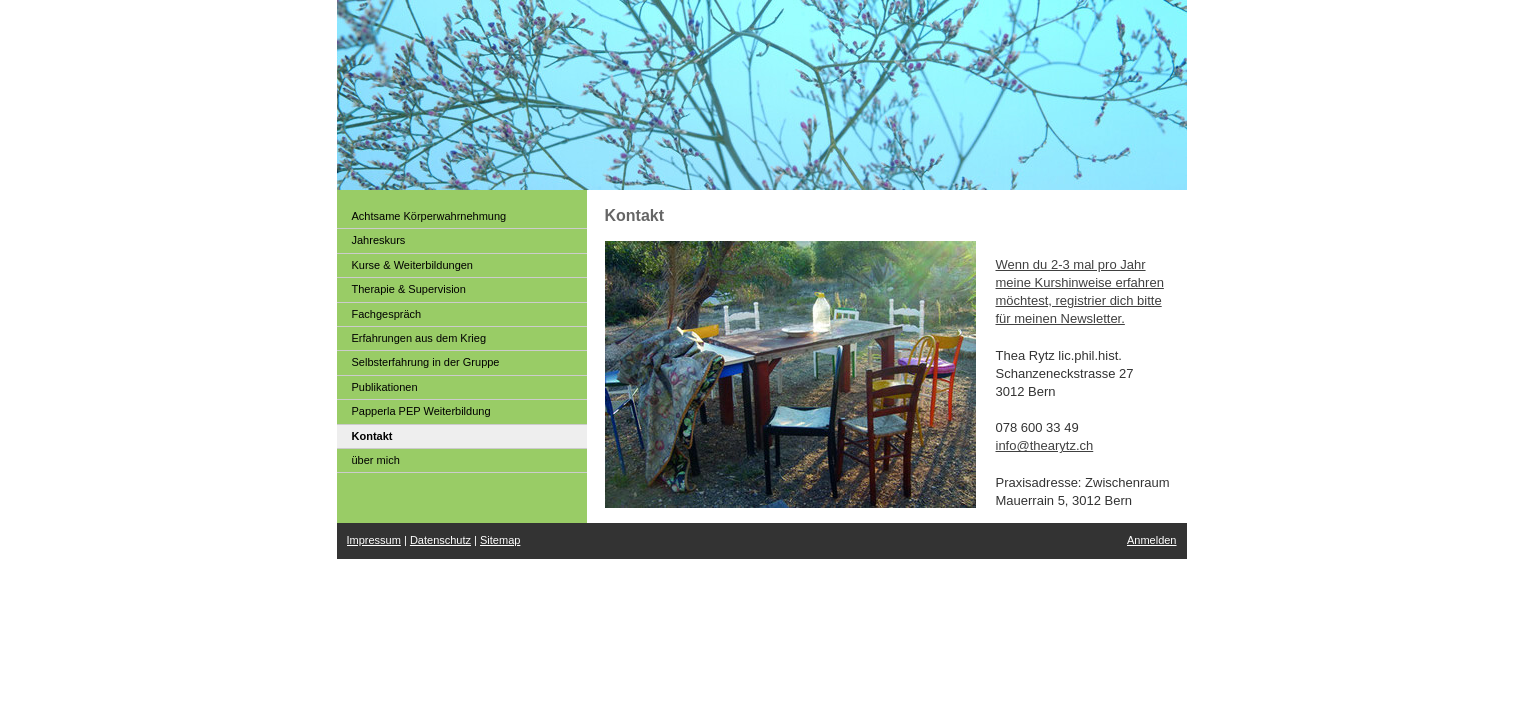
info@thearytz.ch (1045, 445)
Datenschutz (440, 540)
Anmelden (1152, 540)
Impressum (374, 540)
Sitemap (500, 540)
